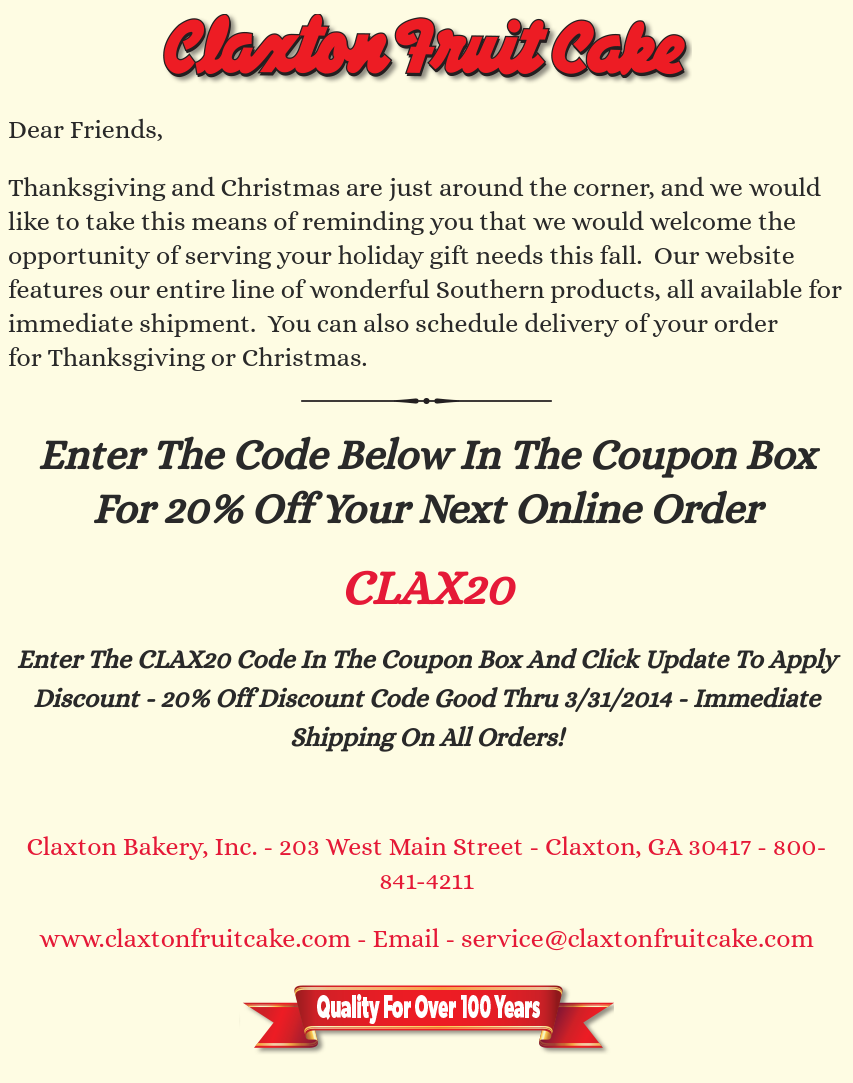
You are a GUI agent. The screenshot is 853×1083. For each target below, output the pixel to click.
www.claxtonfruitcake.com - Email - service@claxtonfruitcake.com (426, 938)
